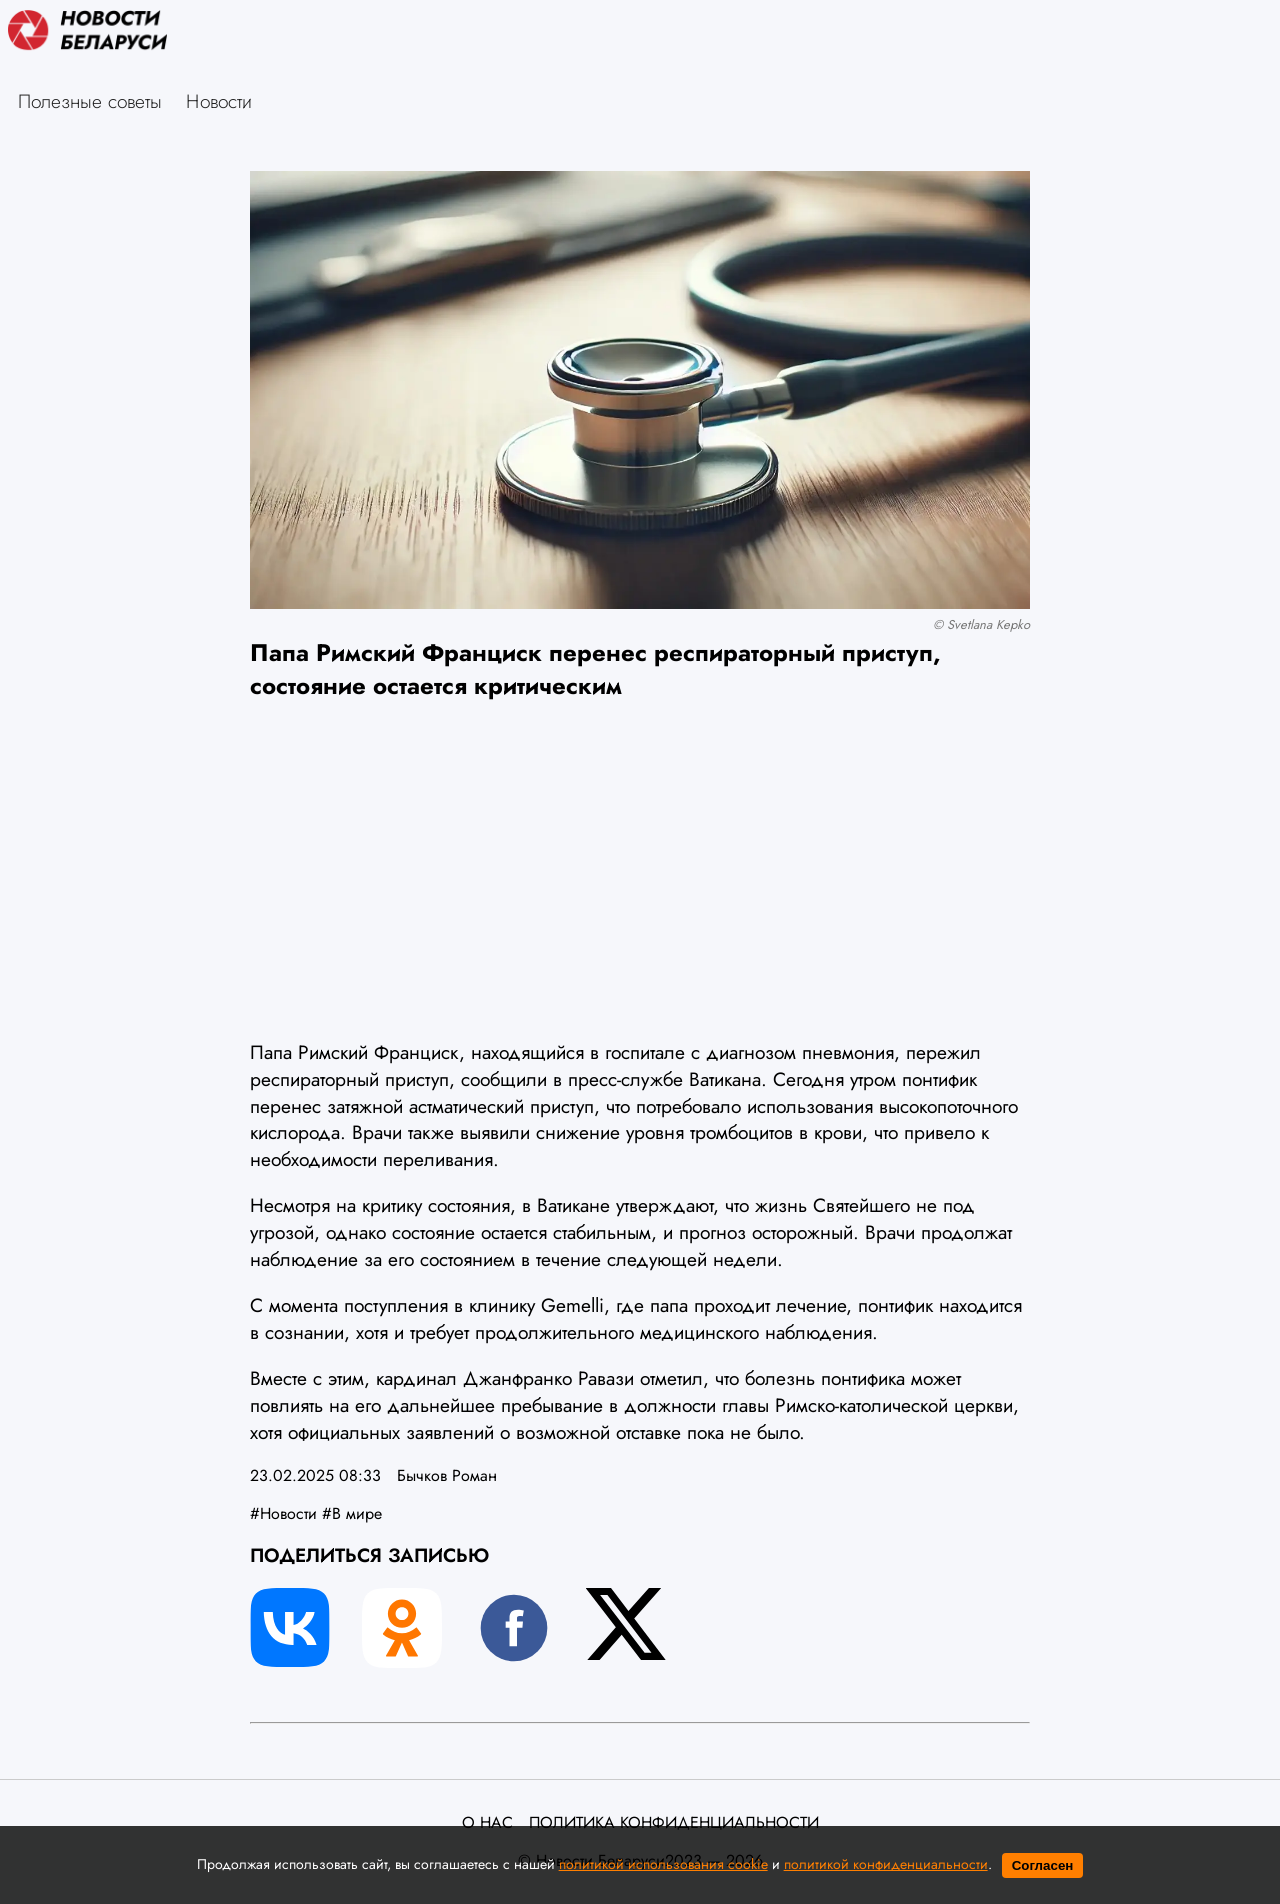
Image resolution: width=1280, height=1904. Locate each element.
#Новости (283, 1513)
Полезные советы (90, 101)
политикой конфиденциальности (886, 1864)
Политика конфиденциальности (674, 1823)
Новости (219, 101)
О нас (487, 1823)
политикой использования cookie (663, 1864)
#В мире (352, 1513)
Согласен (1043, 1865)
